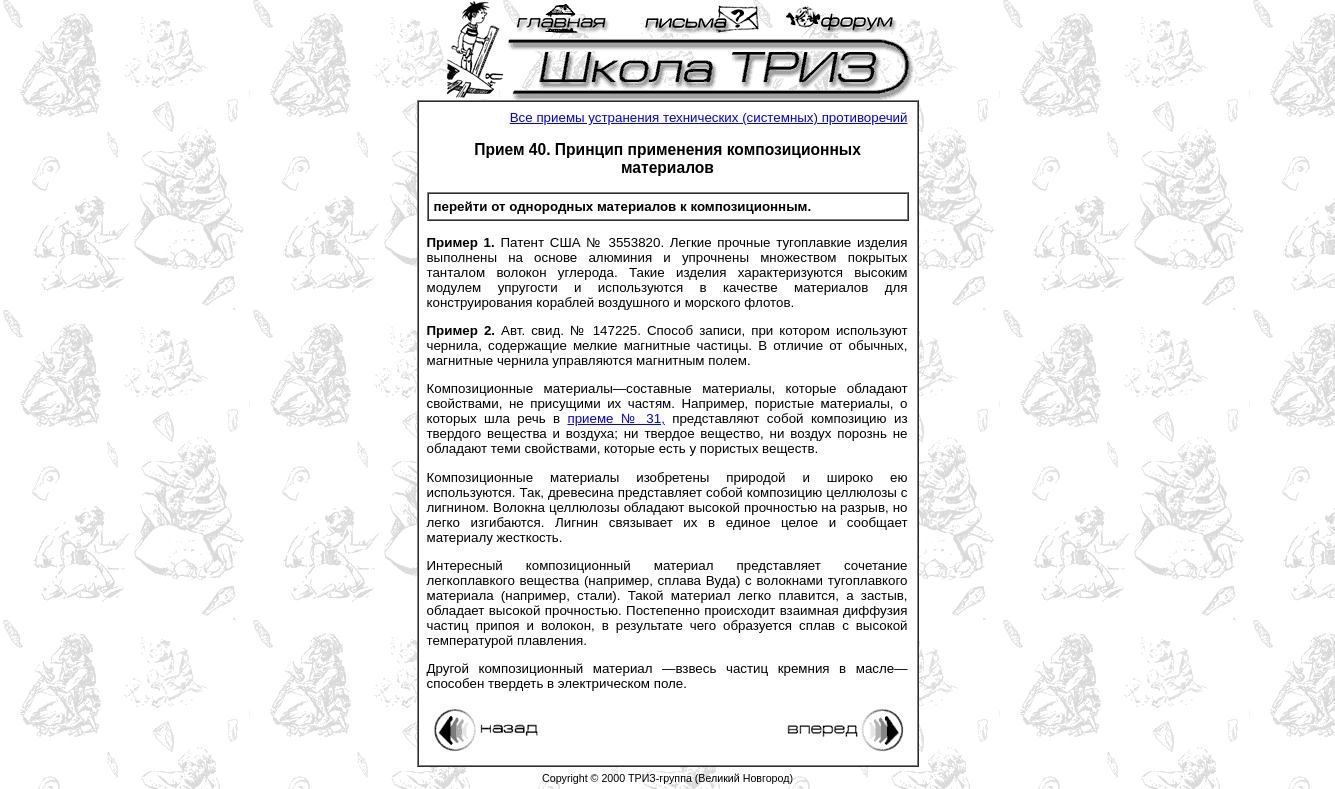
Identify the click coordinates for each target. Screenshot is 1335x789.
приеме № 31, (615, 418)
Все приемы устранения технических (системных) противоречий (709, 117)
